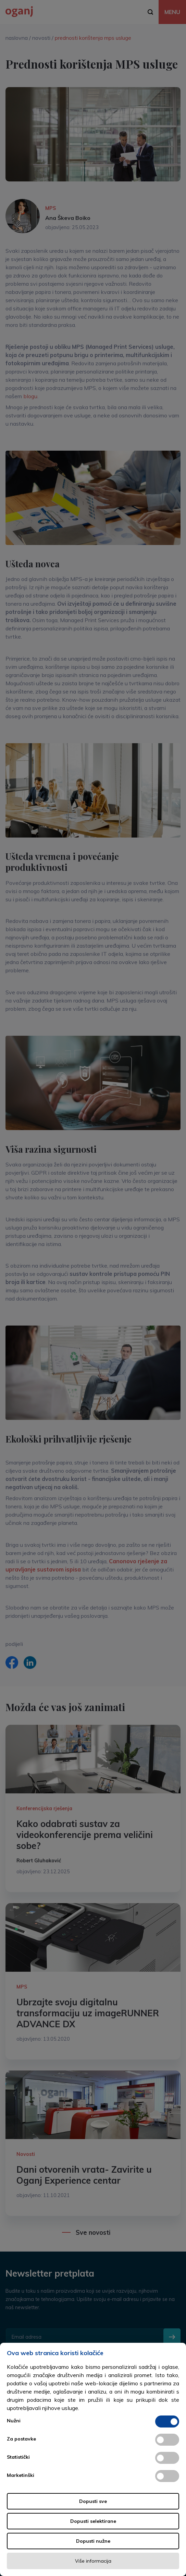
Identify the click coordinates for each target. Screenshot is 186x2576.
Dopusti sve (93, 2501)
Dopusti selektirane (93, 2521)
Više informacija (93, 2561)
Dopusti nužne (93, 2541)
